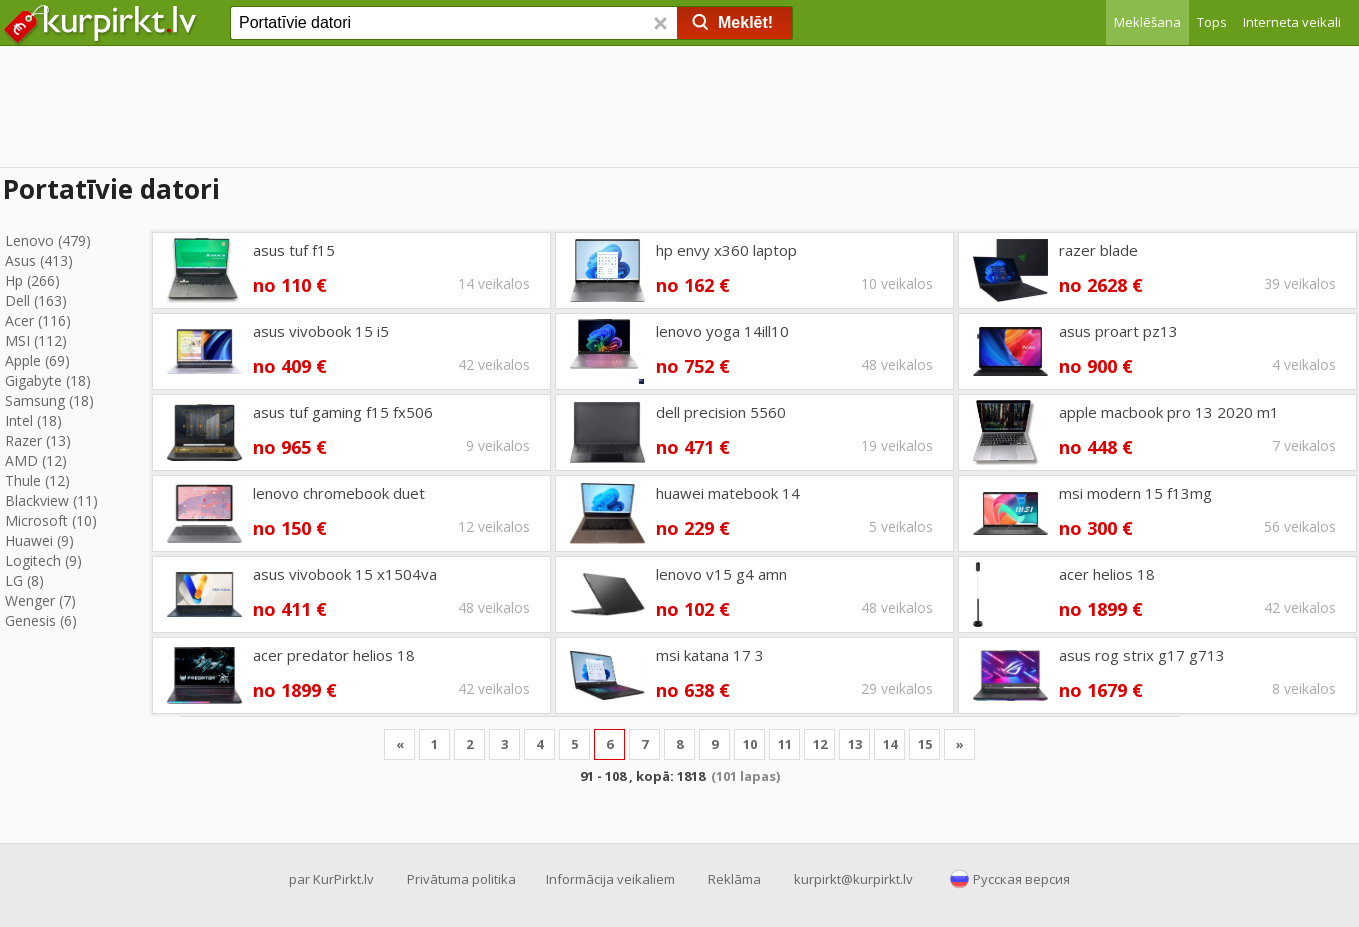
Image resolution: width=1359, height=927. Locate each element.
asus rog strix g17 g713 (1142, 655)
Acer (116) (38, 320)
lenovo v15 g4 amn (721, 574)
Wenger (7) (40, 600)
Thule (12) (37, 480)
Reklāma (734, 879)
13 (855, 744)
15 (925, 744)
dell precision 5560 (721, 412)
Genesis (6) (41, 620)
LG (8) (24, 580)
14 (890, 744)
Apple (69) (37, 360)
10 (750, 744)
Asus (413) (39, 260)
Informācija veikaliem (610, 879)
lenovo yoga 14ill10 (722, 331)
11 (785, 744)
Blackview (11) (51, 500)
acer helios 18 (1107, 574)
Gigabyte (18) (48, 380)
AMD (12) (36, 460)
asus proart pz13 (1118, 331)
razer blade (1098, 250)
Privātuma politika (461, 879)
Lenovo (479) (48, 240)
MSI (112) (36, 340)
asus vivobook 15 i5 (321, 331)
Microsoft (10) (51, 520)
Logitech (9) (43, 560)
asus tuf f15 (294, 250)
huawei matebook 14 (728, 493)
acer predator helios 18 (334, 655)
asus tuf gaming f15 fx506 (343, 412)
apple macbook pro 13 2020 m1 (1169, 412)
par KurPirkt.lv (331, 879)
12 (820, 744)
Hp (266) (32, 280)
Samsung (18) (49, 400)
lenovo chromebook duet (339, 493)
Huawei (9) (39, 540)
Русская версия (1021, 879)
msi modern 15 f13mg (1135, 493)
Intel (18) (33, 420)
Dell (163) (36, 300)
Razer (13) (38, 440)
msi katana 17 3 (710, 655)
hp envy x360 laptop (726, 250)
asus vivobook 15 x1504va (345, 574)
